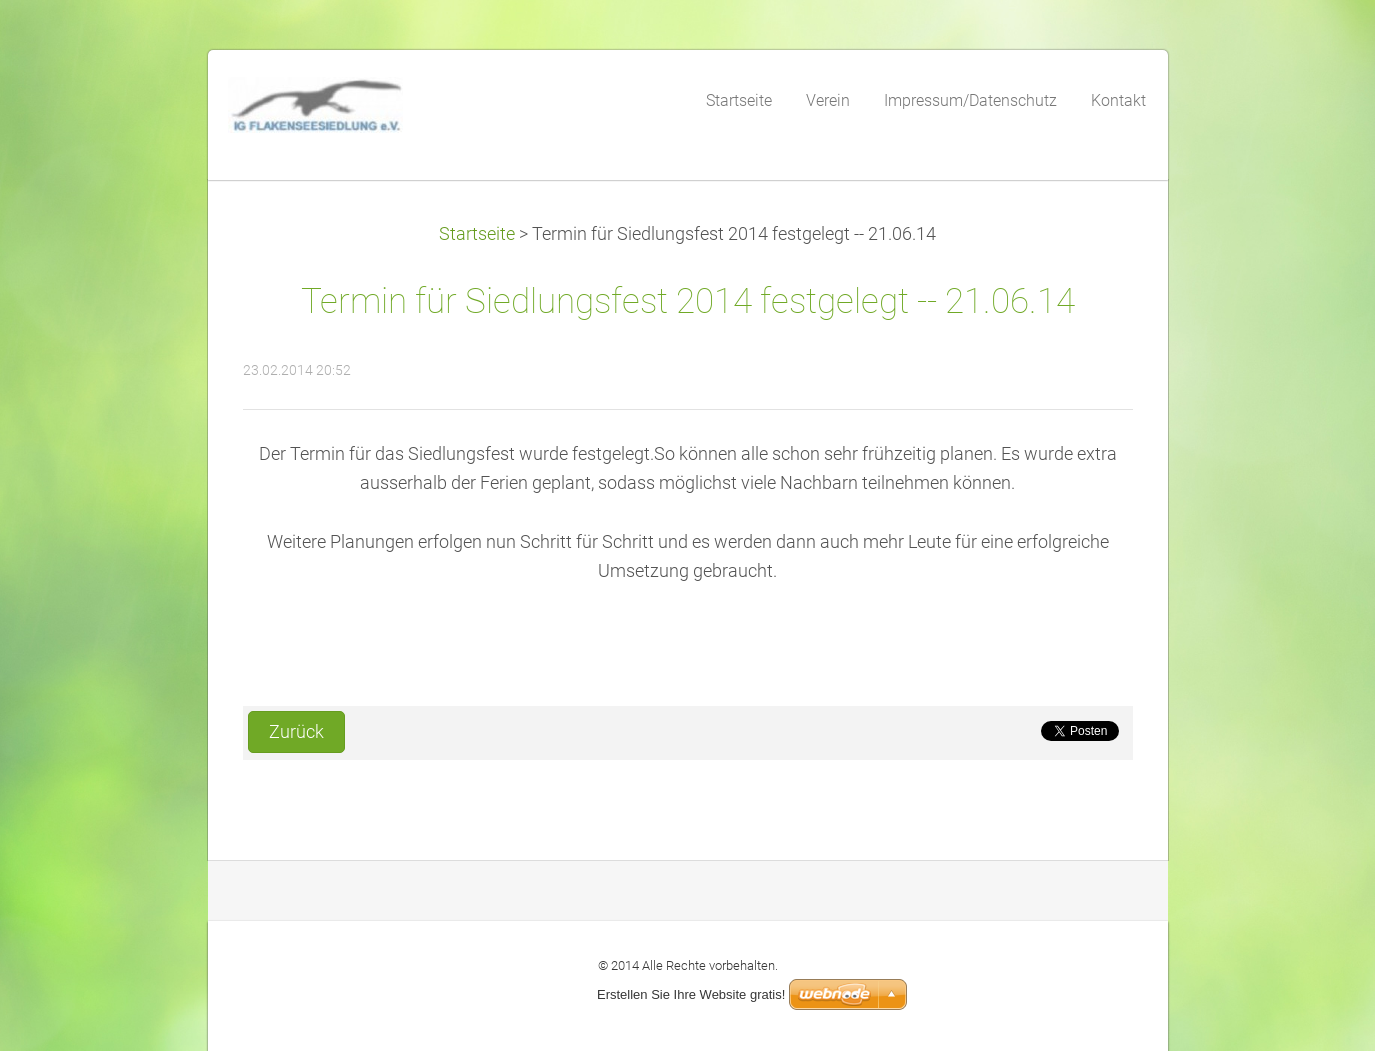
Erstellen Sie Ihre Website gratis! (691, 994)
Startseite (477, 234)
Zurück (296, 732)
